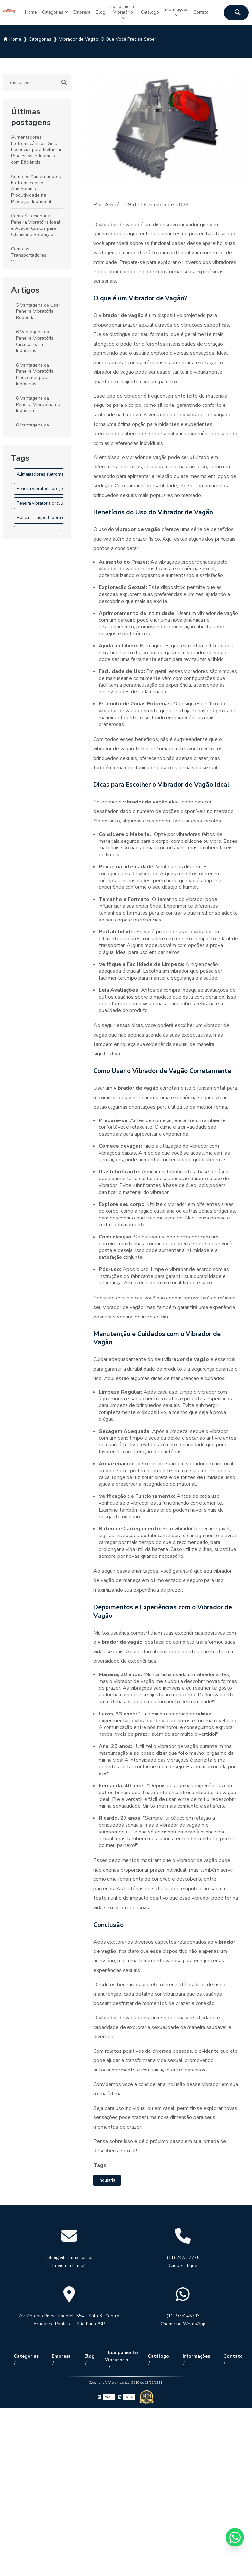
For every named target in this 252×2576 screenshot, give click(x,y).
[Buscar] (64, 79)
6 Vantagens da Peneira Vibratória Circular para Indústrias (35, 338)
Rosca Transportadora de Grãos (48, 514)
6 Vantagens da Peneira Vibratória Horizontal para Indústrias (35, 371)
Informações (184, 7)
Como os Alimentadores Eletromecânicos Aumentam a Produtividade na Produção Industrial (36, 185)
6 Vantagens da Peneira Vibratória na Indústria (38, 401)
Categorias (43, 10)
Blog (97, 10)
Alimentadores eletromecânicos (47, 471)
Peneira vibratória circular (41, 500)
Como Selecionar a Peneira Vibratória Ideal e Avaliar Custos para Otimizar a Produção (35, 221)
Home (19, 10)
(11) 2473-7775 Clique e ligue (183, 2259)
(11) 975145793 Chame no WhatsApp (183, 2318)
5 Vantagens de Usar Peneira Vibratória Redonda (38, 308)
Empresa (76, 10)
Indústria (108, 2177)
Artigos (25, 287)
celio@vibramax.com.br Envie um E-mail (69, 2259)
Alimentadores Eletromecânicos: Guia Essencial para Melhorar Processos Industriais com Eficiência (36, 146)
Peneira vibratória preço (40, 485)
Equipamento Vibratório (123, 11)
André (112, 201)
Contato (213, 10)
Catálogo (154, 10)
